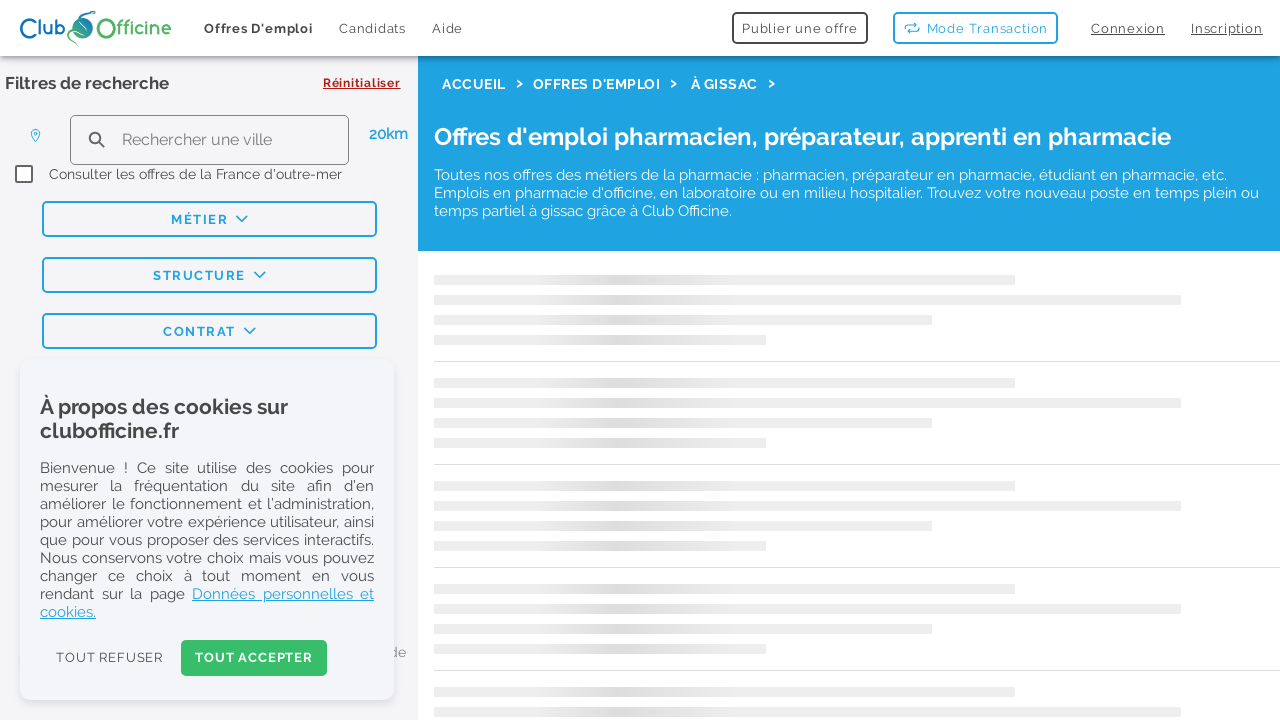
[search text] (209, 139)
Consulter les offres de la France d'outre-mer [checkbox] (195, 174)
